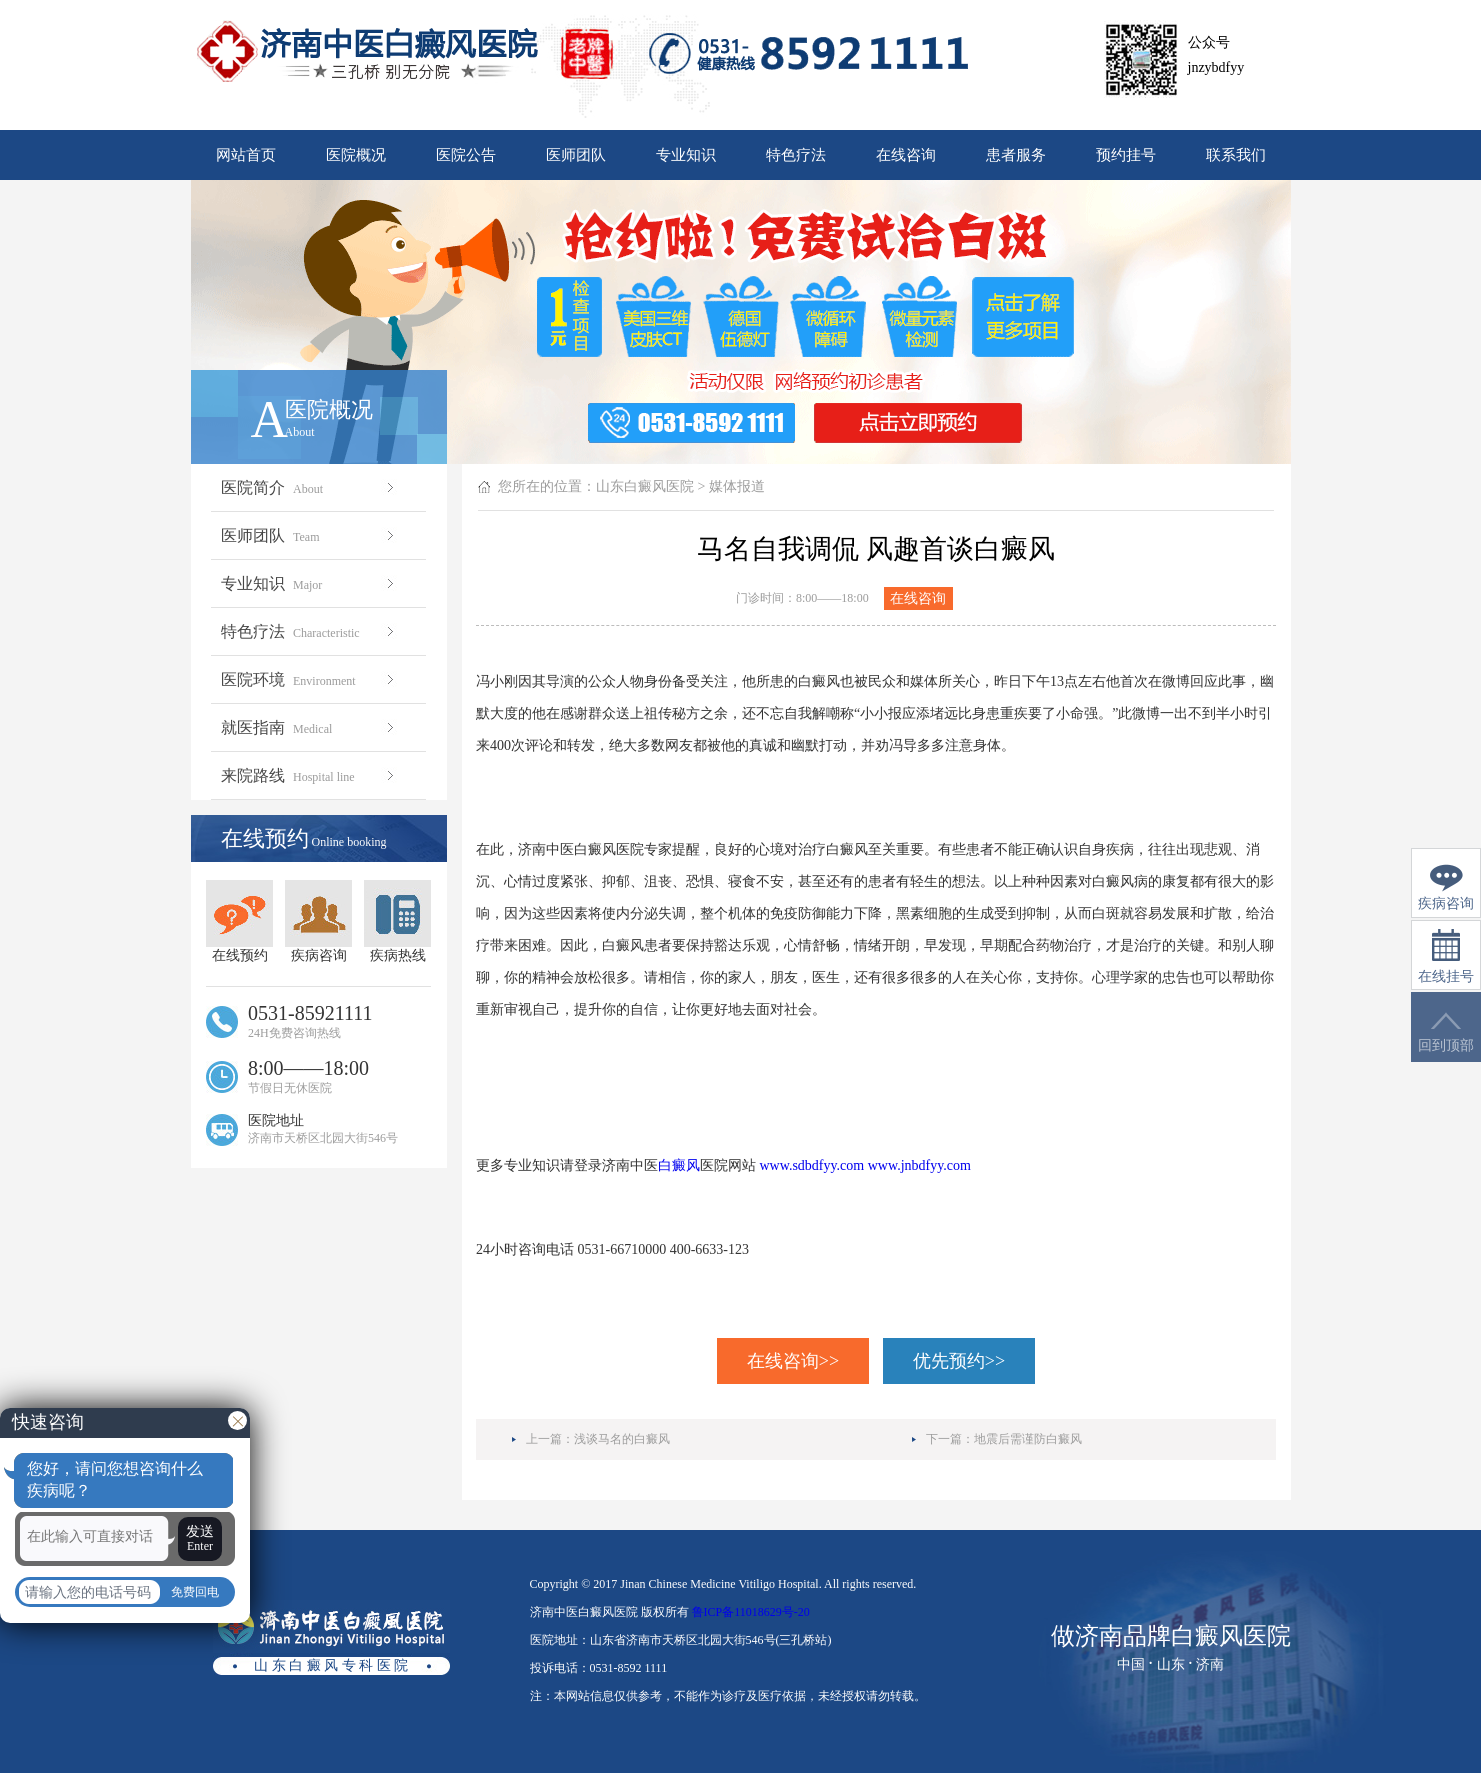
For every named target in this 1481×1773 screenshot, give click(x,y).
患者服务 (1016, 155)
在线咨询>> (793, 1361)
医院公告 (466, 155)
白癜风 (679, 1165)
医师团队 (576, 155)
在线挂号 (1446, 956)
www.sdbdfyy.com (812, 1165)
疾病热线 (397, 921)
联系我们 (1236, 155)
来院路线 (309, 775)
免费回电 (195, 1592)
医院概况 (356, 155)
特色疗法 (796, 155)
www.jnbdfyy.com (919, 1165)
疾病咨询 (318, 921)
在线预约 (239, 921)
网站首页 (246, 155)
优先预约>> (959, 1361)
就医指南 (309, 727)
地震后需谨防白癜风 (1028, 1439)
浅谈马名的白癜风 (622, 1439)
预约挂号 (1126, 155)
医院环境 (309, 679)
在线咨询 (906, 155)
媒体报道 (737, 486)
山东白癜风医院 (645, 486)
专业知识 (686, 155)
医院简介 (309, 487)
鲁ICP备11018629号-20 (751, 1612)
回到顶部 (1446, 1032)
